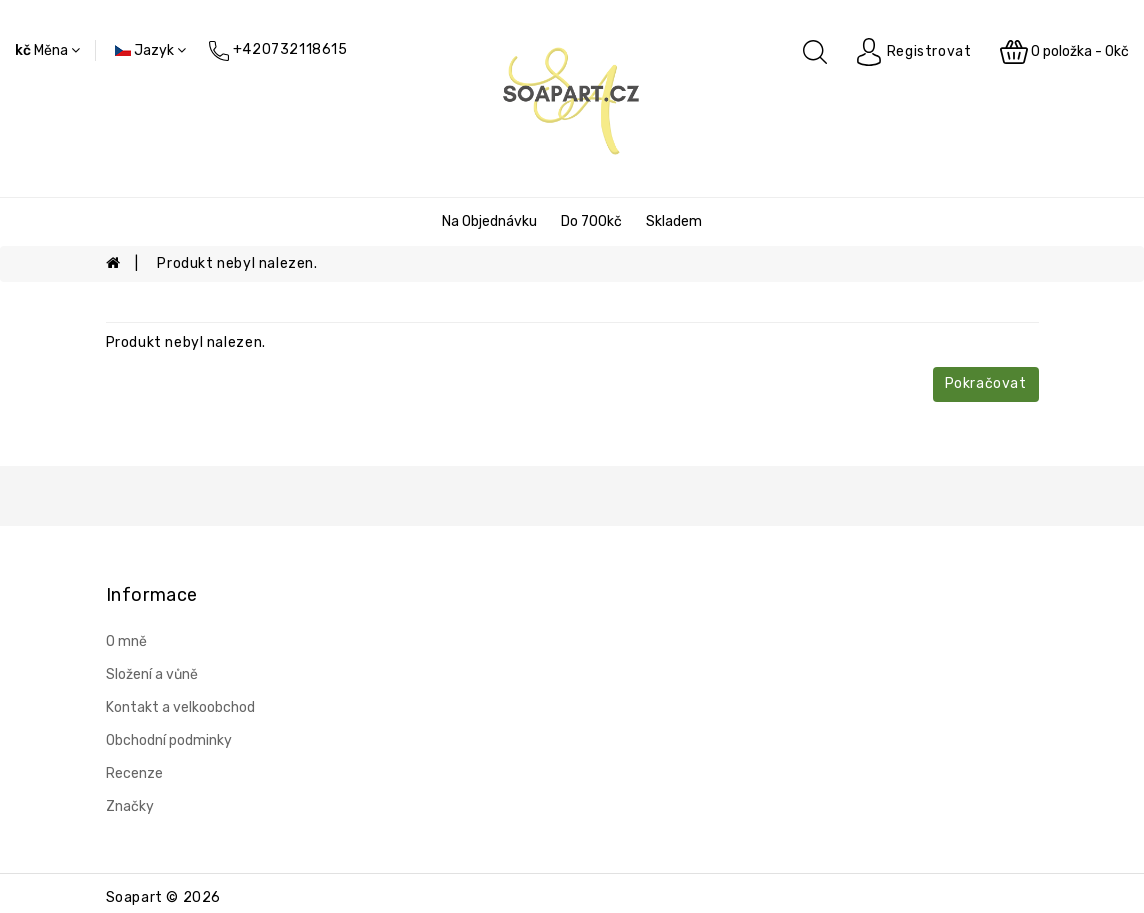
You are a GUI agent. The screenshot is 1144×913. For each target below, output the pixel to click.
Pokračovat (986, 383)
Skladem (674, 221)
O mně (126, 641)
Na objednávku (489, 221)
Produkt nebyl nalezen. (237, 263)
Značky (130, 806)
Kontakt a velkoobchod (180, 707)
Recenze (134, 773)
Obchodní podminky (169, 740)
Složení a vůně (152, 674)
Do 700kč (591, 221)
